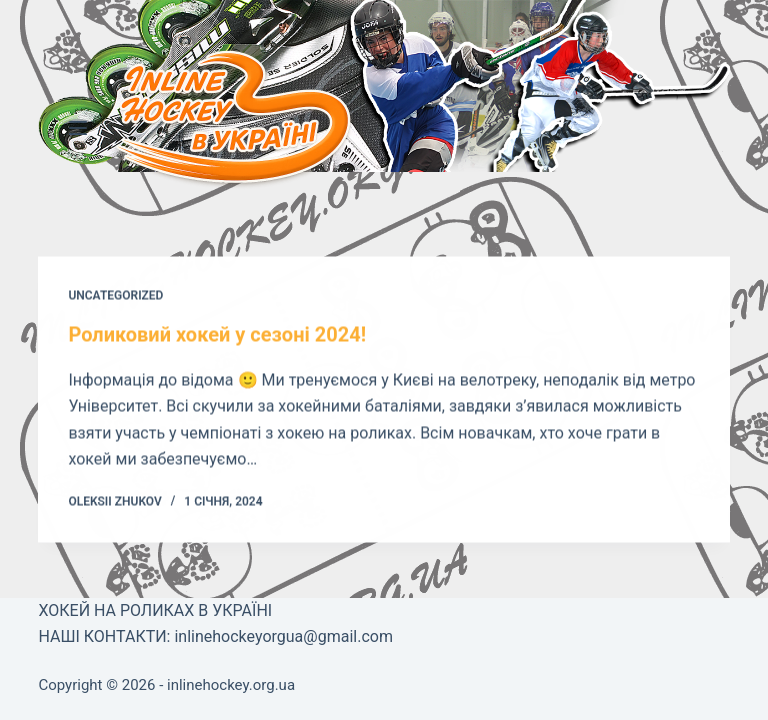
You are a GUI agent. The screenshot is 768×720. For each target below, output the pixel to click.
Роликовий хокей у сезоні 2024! (217, 335)
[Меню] (78, 128)
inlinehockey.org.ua (231, 685)
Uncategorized (115, 296)
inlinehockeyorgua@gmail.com (283, 636)
